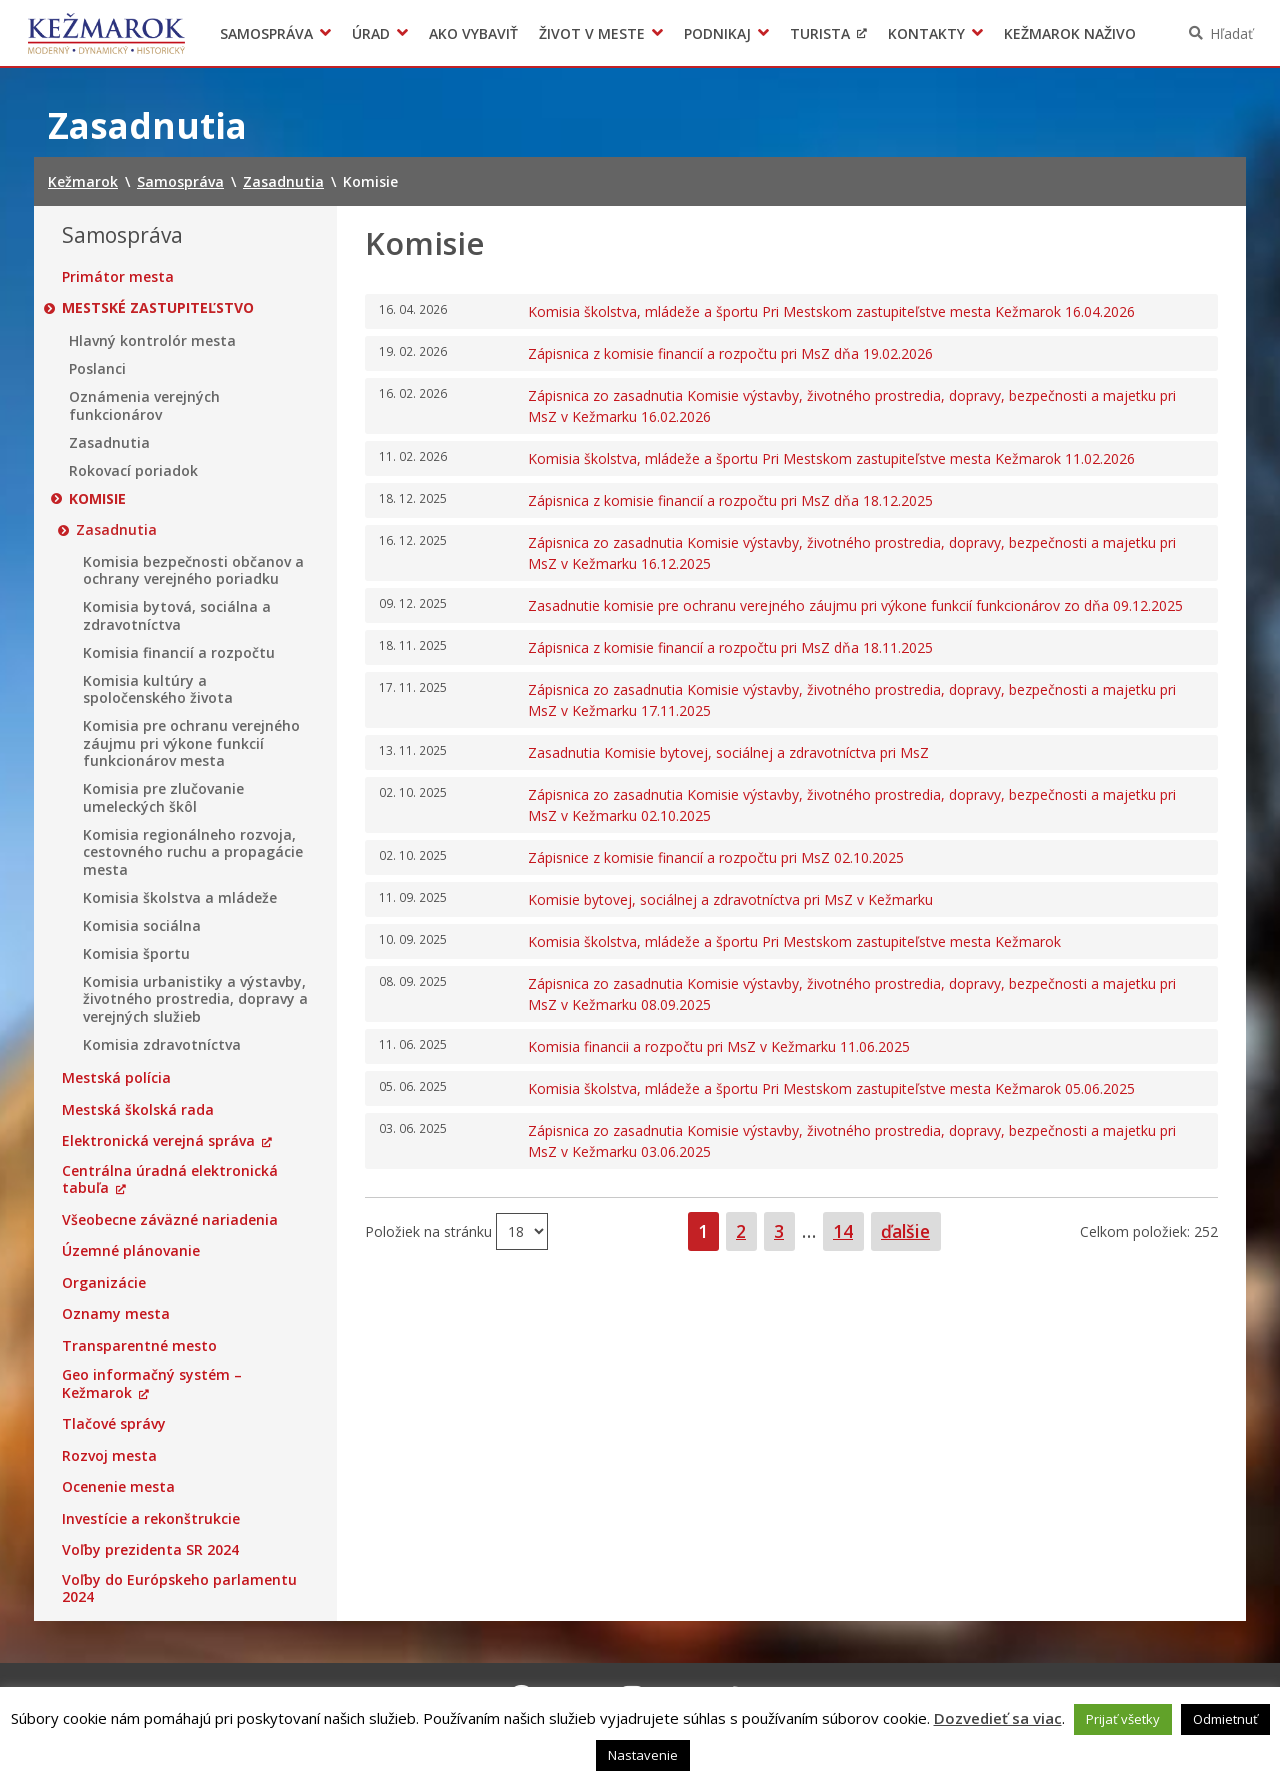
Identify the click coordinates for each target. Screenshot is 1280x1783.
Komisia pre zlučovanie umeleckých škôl (163, 797)
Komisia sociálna (142, 926)
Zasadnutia (109, 443)
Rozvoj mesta (109, 1456)
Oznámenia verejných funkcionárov (144, 405)
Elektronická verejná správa (158, 1141)
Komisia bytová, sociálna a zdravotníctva (177, 615)
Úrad (371, 33)
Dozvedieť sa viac (998, 1718)
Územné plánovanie (131, 1251)
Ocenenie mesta (118, 1487)
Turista (820, 33)
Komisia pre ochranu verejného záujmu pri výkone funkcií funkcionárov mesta (191, 743)
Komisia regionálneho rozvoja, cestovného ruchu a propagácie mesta (193, 852)
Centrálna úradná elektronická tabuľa (170, 1179)
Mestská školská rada (138, 1110)
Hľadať (1231, 33)
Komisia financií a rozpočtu (179, 653)
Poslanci (97, 369)
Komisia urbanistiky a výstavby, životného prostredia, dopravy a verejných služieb (195, 999)
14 (848, 1230)
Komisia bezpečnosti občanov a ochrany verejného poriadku (193, 570)
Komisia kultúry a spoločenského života (158, 689)
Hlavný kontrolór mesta (152, 341)
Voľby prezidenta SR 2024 (150, 1550)
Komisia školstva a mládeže (180, 898)
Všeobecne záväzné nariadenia (170, 1220)
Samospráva (266, 33)
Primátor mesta (118, 277)
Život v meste (592, 33)
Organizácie (104, 1283)
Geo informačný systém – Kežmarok (152, 1383)
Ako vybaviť (473, 33)
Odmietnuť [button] (1225, 1719)
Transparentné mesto (139, 1346)
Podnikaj (717, 33)
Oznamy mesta (116, 1314)
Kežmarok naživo (1070, 33)
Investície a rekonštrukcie (151, 1519)
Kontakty (926, 33)
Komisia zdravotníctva (162, 1045)
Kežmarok (106, 33)
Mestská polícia (116, 1078)
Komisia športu (136, 954)
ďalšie (905, 1231)
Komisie (97, 499)
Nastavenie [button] (643, 1755)
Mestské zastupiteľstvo (158, 308)
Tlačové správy (114, 1424)
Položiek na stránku (430, 1230)
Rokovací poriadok (133, 471)
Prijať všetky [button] (1123, 1719)
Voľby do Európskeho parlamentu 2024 (179, 1588)
